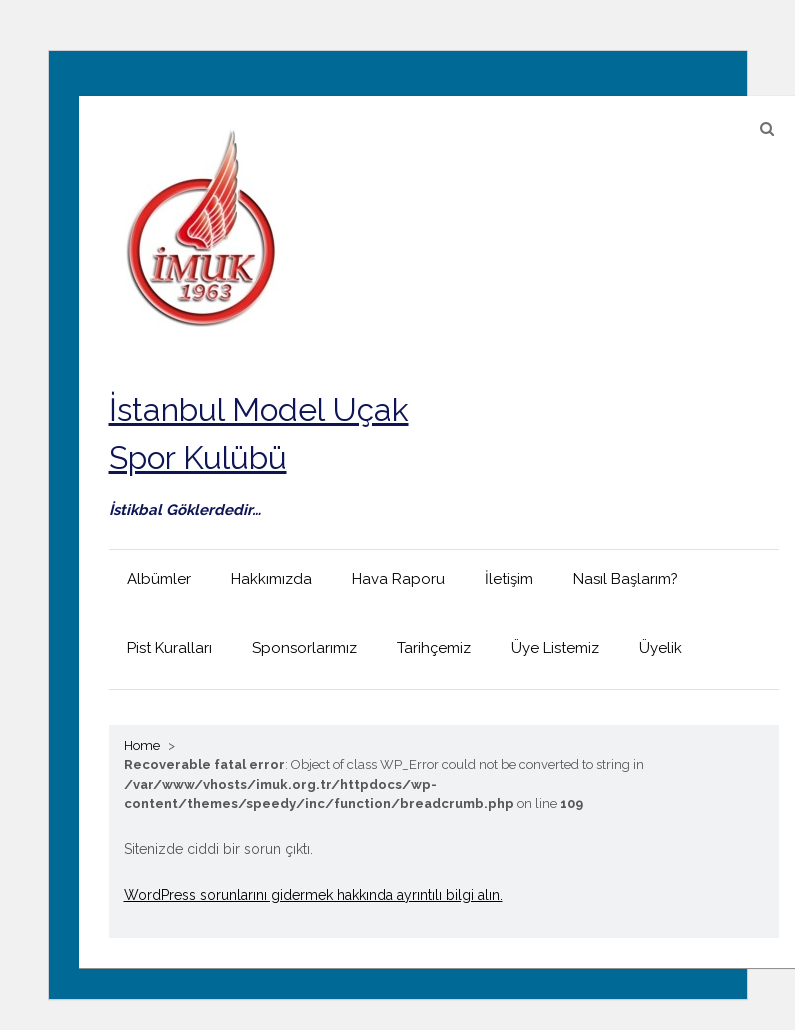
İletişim (509, 579)
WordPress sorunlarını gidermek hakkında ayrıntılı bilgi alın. (313, 895)
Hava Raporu (398, 579)
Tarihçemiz (434, 648)
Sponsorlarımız (304, 648)
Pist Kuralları (169, 648)
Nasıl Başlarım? (625, 579)
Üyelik (660, 648)
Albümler (159, 579)
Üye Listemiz (555, 648)
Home (142, 745)
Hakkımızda (271, 579)
